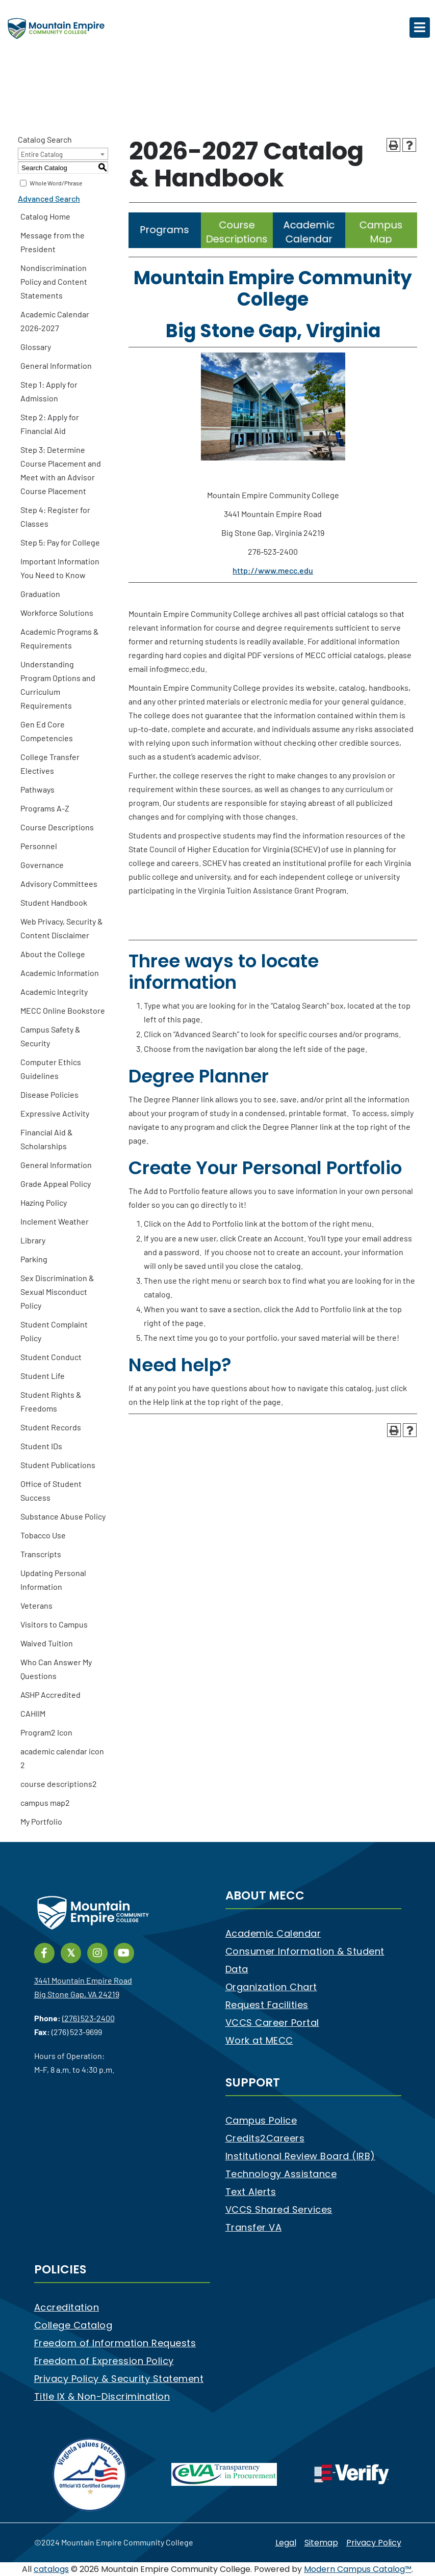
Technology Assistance (281, 2173)
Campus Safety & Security (50, 1036)
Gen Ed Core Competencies (46, 731)
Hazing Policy (43, 1202)
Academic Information (59, 973)
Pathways (37, 789)
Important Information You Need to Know (59, 568)
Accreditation (66, 2307)
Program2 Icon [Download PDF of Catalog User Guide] (46, 1732)
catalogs (51, 2569)
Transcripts (40, 1554)
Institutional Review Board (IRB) (300, 2156)
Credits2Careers (265, 2138)
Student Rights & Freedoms (51, 1401)
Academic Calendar (273, 1933)
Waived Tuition (46, 1643)
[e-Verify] (352, 2474)
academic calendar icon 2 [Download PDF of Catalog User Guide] (62, 1758)
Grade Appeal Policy (55, 1183)
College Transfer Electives (50, 763)
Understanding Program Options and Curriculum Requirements (57, 684)
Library (32, 1240)
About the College (52, 954)
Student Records (50, 1427)
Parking (33, 1259)
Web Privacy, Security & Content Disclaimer (61, 928)
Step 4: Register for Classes (55, 516)
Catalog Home (45, 216)
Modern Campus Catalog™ (358, 2569)
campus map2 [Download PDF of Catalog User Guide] (45, 1802)
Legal (285, 2542)
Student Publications (57, 1465)
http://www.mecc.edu (273, 570)
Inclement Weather (54, 1221)
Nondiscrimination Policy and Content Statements (53, 281)
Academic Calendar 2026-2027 (54, 321)
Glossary (35, 346)
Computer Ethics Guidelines (50, 1068)
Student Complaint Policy (54, 1331)
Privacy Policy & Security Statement (119, 2378)
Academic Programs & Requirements (59, 638)
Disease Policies (49, 1094)
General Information (56, 365)
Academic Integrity (54, 991)
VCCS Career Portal (272, 2022)
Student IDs (41, 1446)
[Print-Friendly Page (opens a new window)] (393, 145)
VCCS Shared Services (278, 2209)
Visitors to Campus (54, 1624)
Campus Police (261, 2120)
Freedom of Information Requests (115, 2343)
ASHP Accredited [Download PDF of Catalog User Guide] (50, 1694)
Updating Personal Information (53, 1579)
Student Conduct (51, 1357)
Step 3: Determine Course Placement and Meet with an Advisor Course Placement (60, 470)
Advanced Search (49, 198)
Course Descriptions (57, 827)
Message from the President (52, 242)
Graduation (40, 594)
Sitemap (321, 2542)
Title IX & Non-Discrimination (102, 2396)
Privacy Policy (373, 2542)
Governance (42, 865)
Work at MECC (259, 2040)
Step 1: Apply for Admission (49, 391)
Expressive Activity (54, 1113)
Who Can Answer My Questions (56, 1668)
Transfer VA (253, 2227)
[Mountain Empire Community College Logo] (56, 27)
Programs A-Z (44, 808)
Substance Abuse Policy (63, 1516)
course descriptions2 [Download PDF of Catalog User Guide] (58, 1783)
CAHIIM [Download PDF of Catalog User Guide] (32, 1713)
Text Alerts (250, 2191)
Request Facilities (267, 2004)
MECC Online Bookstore (62, 1010)
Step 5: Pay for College (60, 542)
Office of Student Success (51, 1490)
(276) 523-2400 (88, 2018)
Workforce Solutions (56, 612)
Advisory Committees (58, 883)
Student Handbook (53, 902)
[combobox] (63, 154)
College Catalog (73, 2325)
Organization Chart (271, 1987)
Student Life (42, 1375)
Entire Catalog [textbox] (42, 154)
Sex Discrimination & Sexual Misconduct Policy (57, 1291)
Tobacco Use (43, 1535)
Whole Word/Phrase (56, 182)
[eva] (224, 2474)
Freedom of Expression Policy (104, 2360)
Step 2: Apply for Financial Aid (49, 424)
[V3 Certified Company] (90, 2474)
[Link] (164, 245)
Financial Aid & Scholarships (46, 1139)
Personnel (38, 846)
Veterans (36, 1605)
